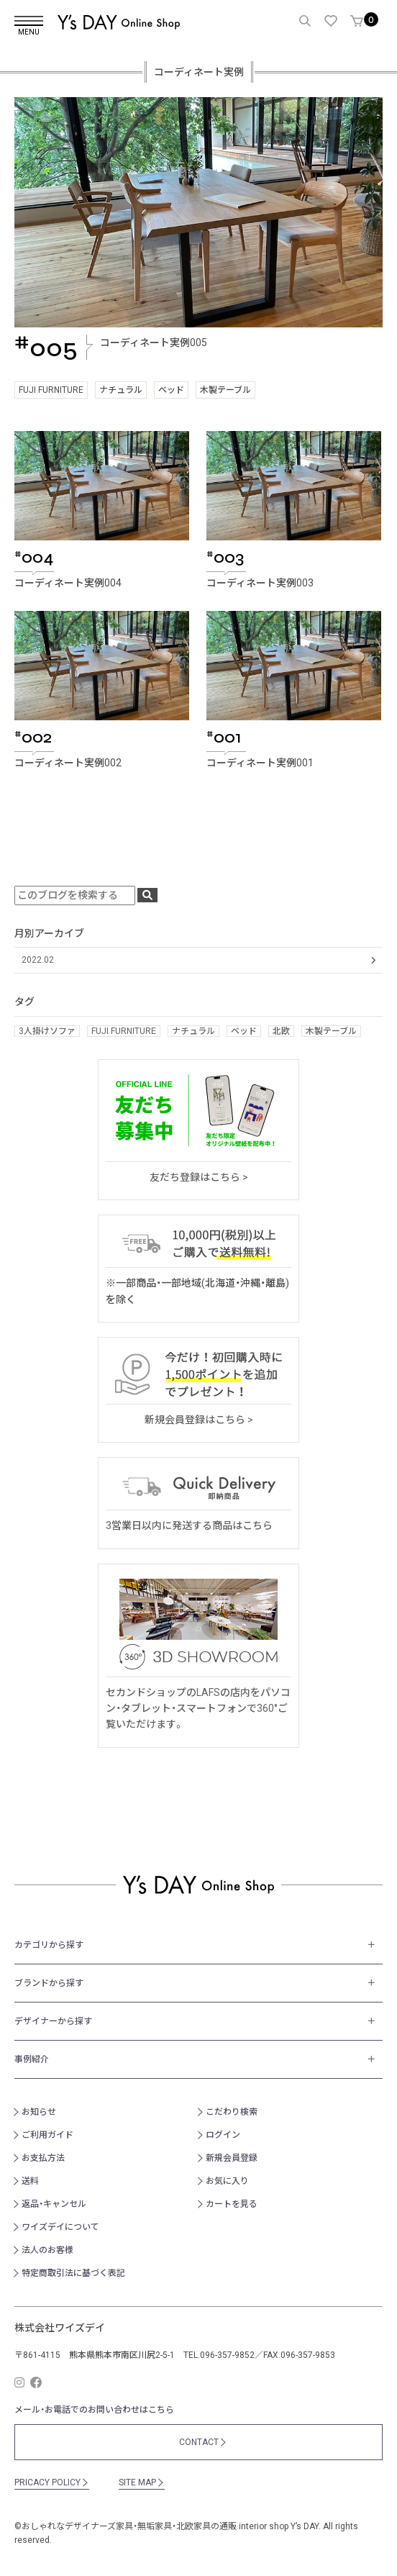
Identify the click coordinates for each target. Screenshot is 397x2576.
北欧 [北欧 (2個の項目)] (281, 1031)
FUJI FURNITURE (51, 390)
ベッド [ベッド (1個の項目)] (244, 1031)
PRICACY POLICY (51, 2482)
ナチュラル (120, 390)
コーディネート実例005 (153, 342)
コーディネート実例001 (260, 762)
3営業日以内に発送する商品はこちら (189, 1525)
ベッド (171, 390)
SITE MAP (142, 2482)
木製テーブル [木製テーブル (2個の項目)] (331, 1031)
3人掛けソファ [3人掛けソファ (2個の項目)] (47, 1031)
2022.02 (38, 960)
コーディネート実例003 (260, 583)
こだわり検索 (231, 2112)
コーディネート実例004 (68, 583)
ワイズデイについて (60, 2227)
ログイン (223, 2135)
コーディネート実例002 (68, 762)
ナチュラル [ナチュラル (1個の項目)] (193, 1031)
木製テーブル (225, 390)
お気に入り (227, 2181)
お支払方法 (43, 2158)
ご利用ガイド (47, 2135)
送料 (30, 2181)
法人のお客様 (47, 2250)
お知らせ (39, 2112)
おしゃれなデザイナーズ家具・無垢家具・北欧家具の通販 (129, 2526)
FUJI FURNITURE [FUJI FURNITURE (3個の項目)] (123, 1031)
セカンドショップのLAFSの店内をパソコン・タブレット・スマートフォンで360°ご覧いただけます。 (198, 1709)
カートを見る (231, 2204)
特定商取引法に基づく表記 (73, 2273)
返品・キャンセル (54, 2204)
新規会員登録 (231, 2158)
